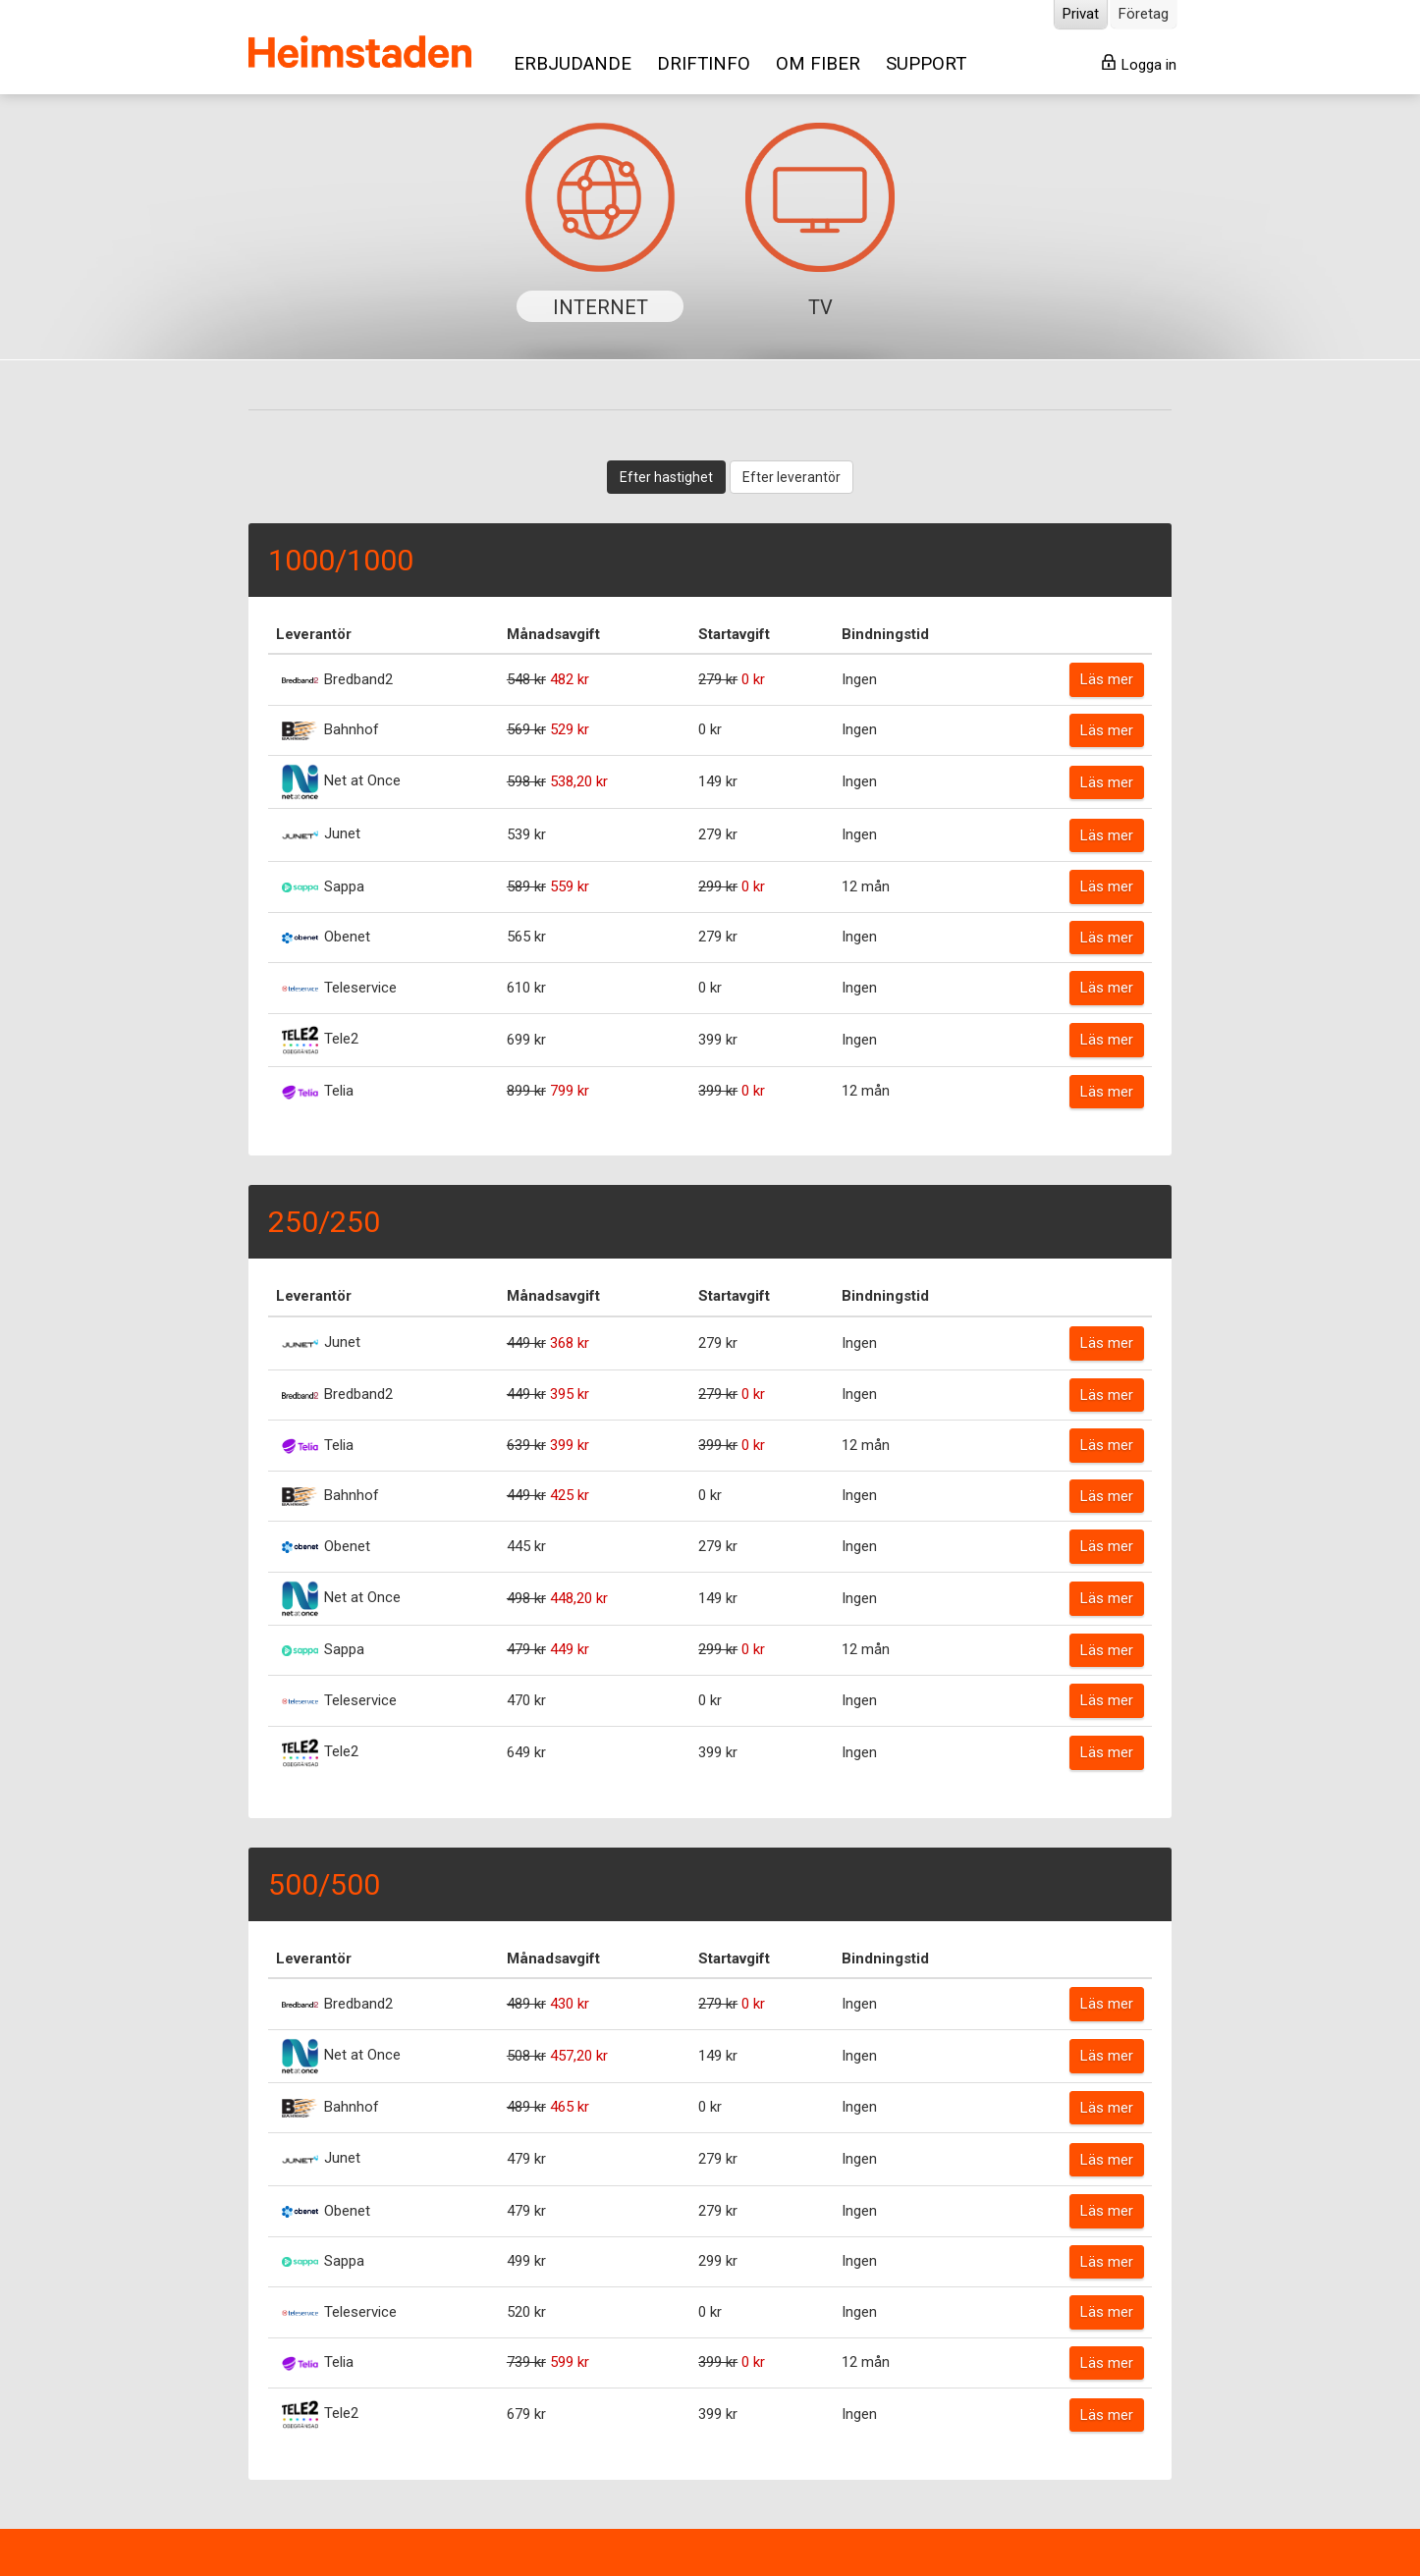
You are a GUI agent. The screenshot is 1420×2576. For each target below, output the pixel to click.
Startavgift (734, 634)
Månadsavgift (553, 634)
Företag (1144, 14)
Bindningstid (885, 634)
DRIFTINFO (703, 64)
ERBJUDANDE (572, 64)
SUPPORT (926, 64)
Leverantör (314, 634)
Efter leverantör (791, 477)
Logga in (1139, 64)
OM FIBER (818, 64)
